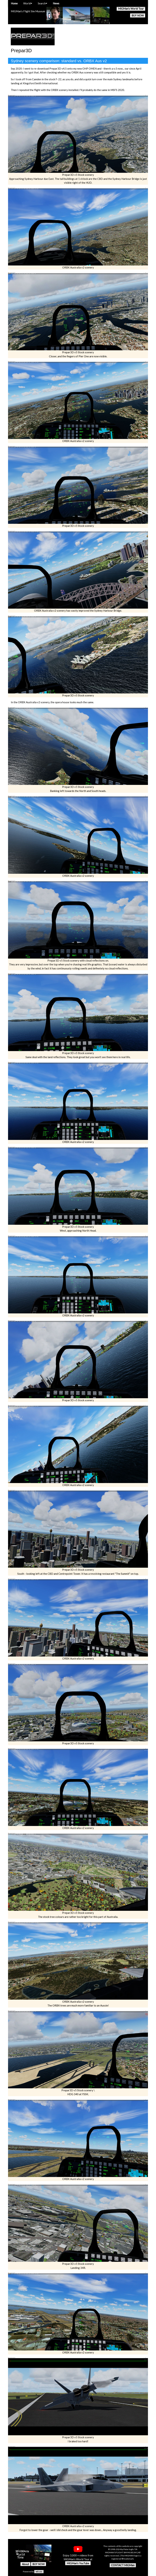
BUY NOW (138, 15)
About (25, 2564)
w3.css (39, 2571)
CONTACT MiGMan (122, 2565)
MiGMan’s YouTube (78, 2563)
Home (14, 3)
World (27, 3)
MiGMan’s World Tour (131, 8)
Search (42, 3)
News (56, 3)
